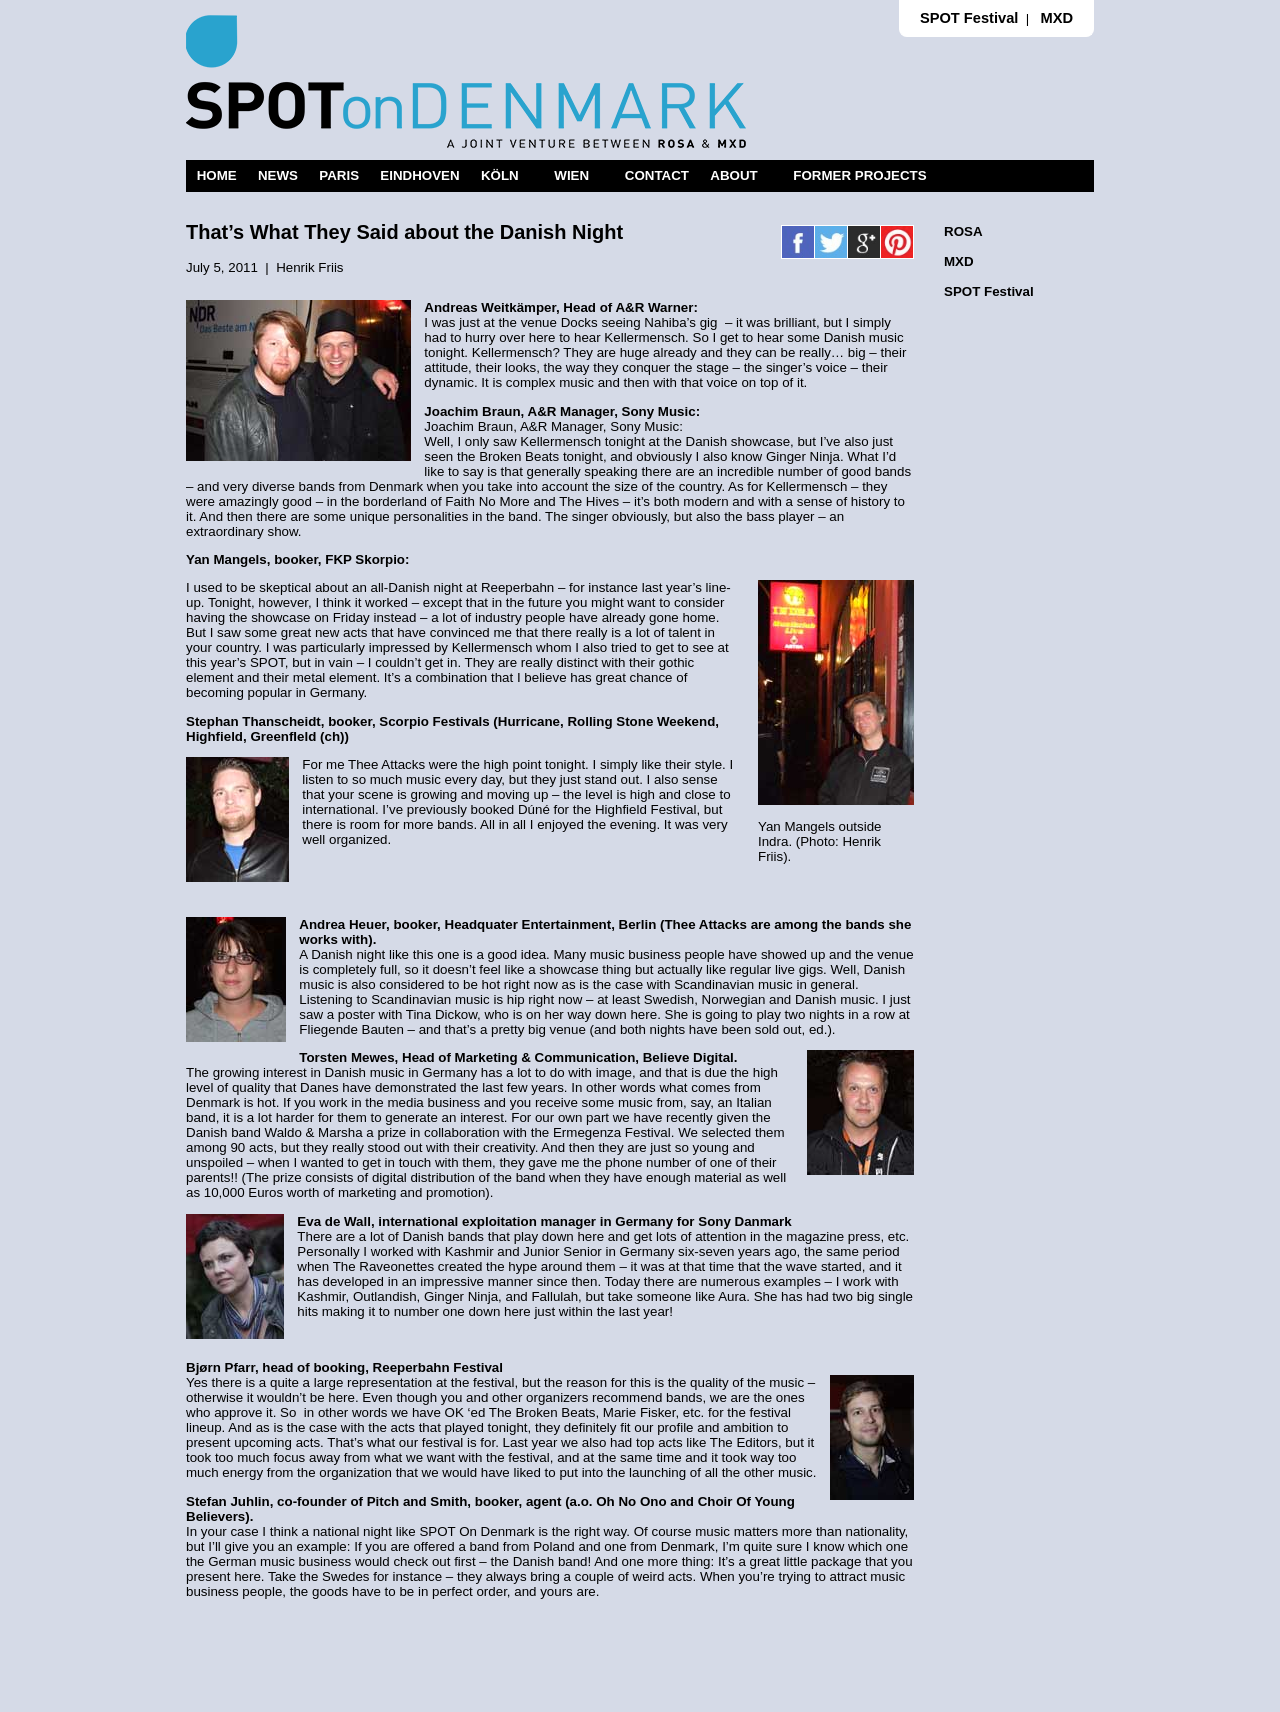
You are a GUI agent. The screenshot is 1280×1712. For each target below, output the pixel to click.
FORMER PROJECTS (859, 175)
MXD (1056, 18)
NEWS (278, 175)
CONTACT (657, 175)
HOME (217, 175)
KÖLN (500, 175)
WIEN (571, 175)
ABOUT (733, 175)
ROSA (963, 231)
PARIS (339, 175)
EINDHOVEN (419, 175)
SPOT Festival (969, 18)
